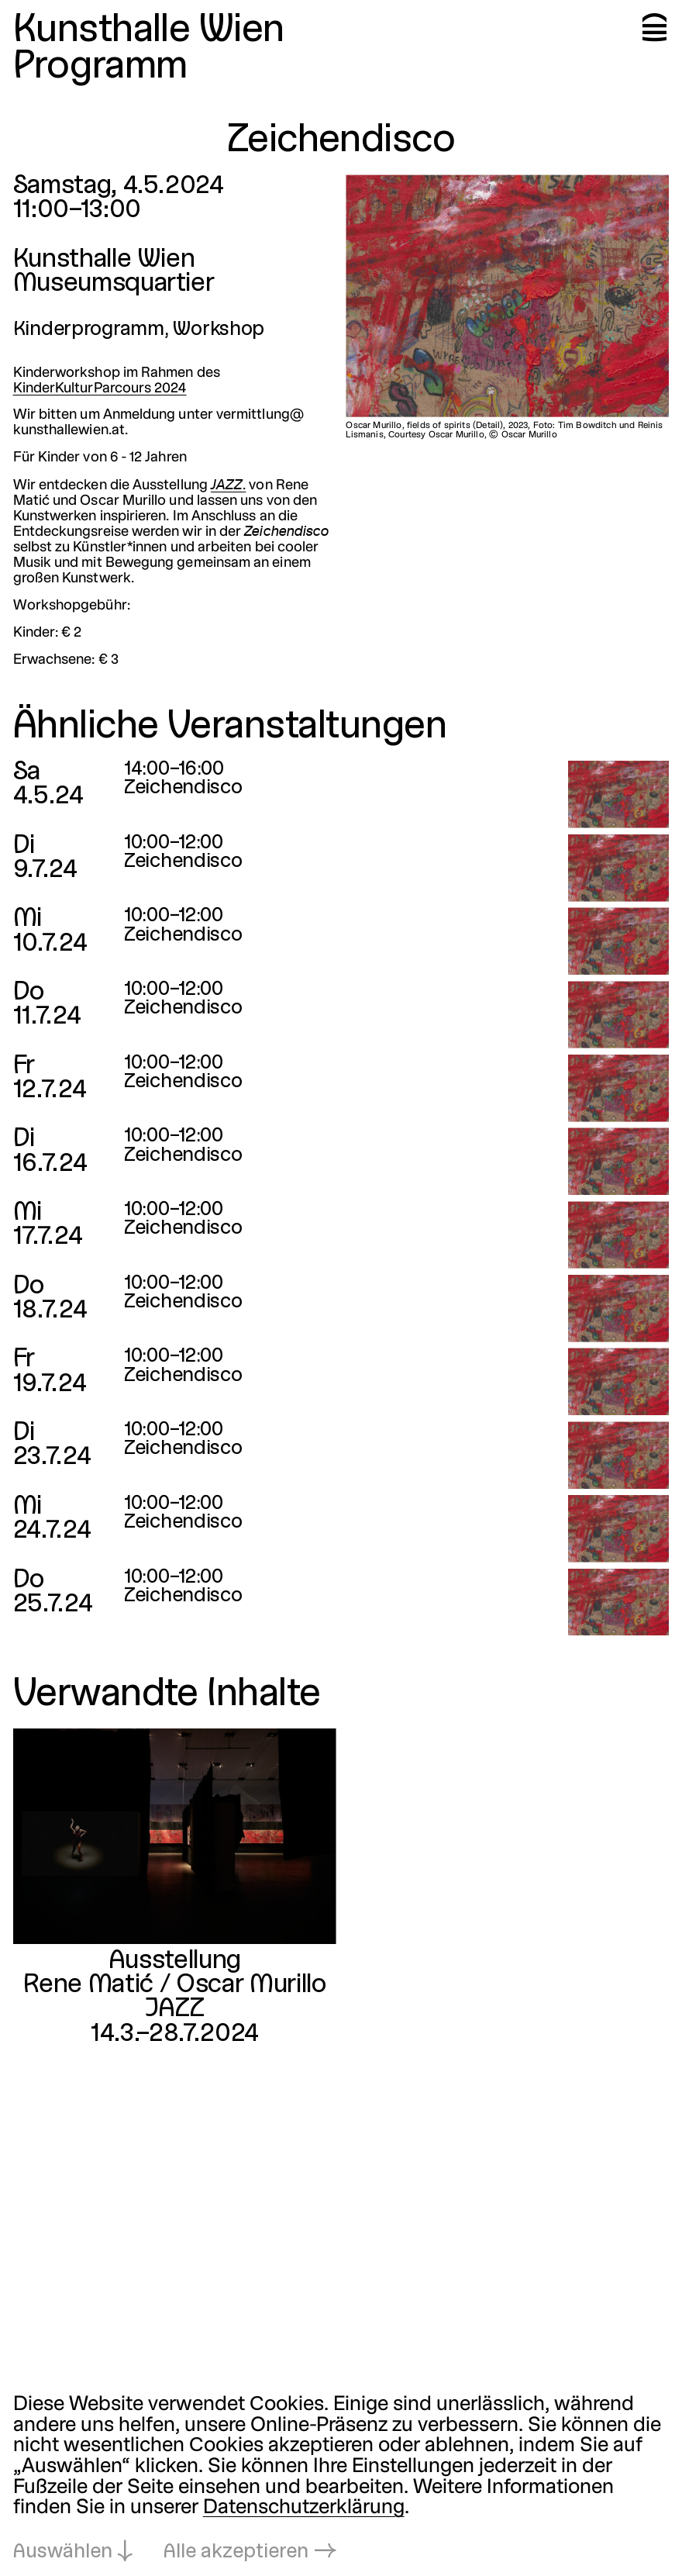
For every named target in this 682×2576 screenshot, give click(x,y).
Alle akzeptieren (236, 2552)
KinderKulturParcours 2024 (100, 388)
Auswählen (62, 2552)
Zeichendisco (183, 788)
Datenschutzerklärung (304, 2508)
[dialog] (341, 2479)
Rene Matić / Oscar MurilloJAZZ (174, 1997)
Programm (100, 67)
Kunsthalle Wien (148, 31)
